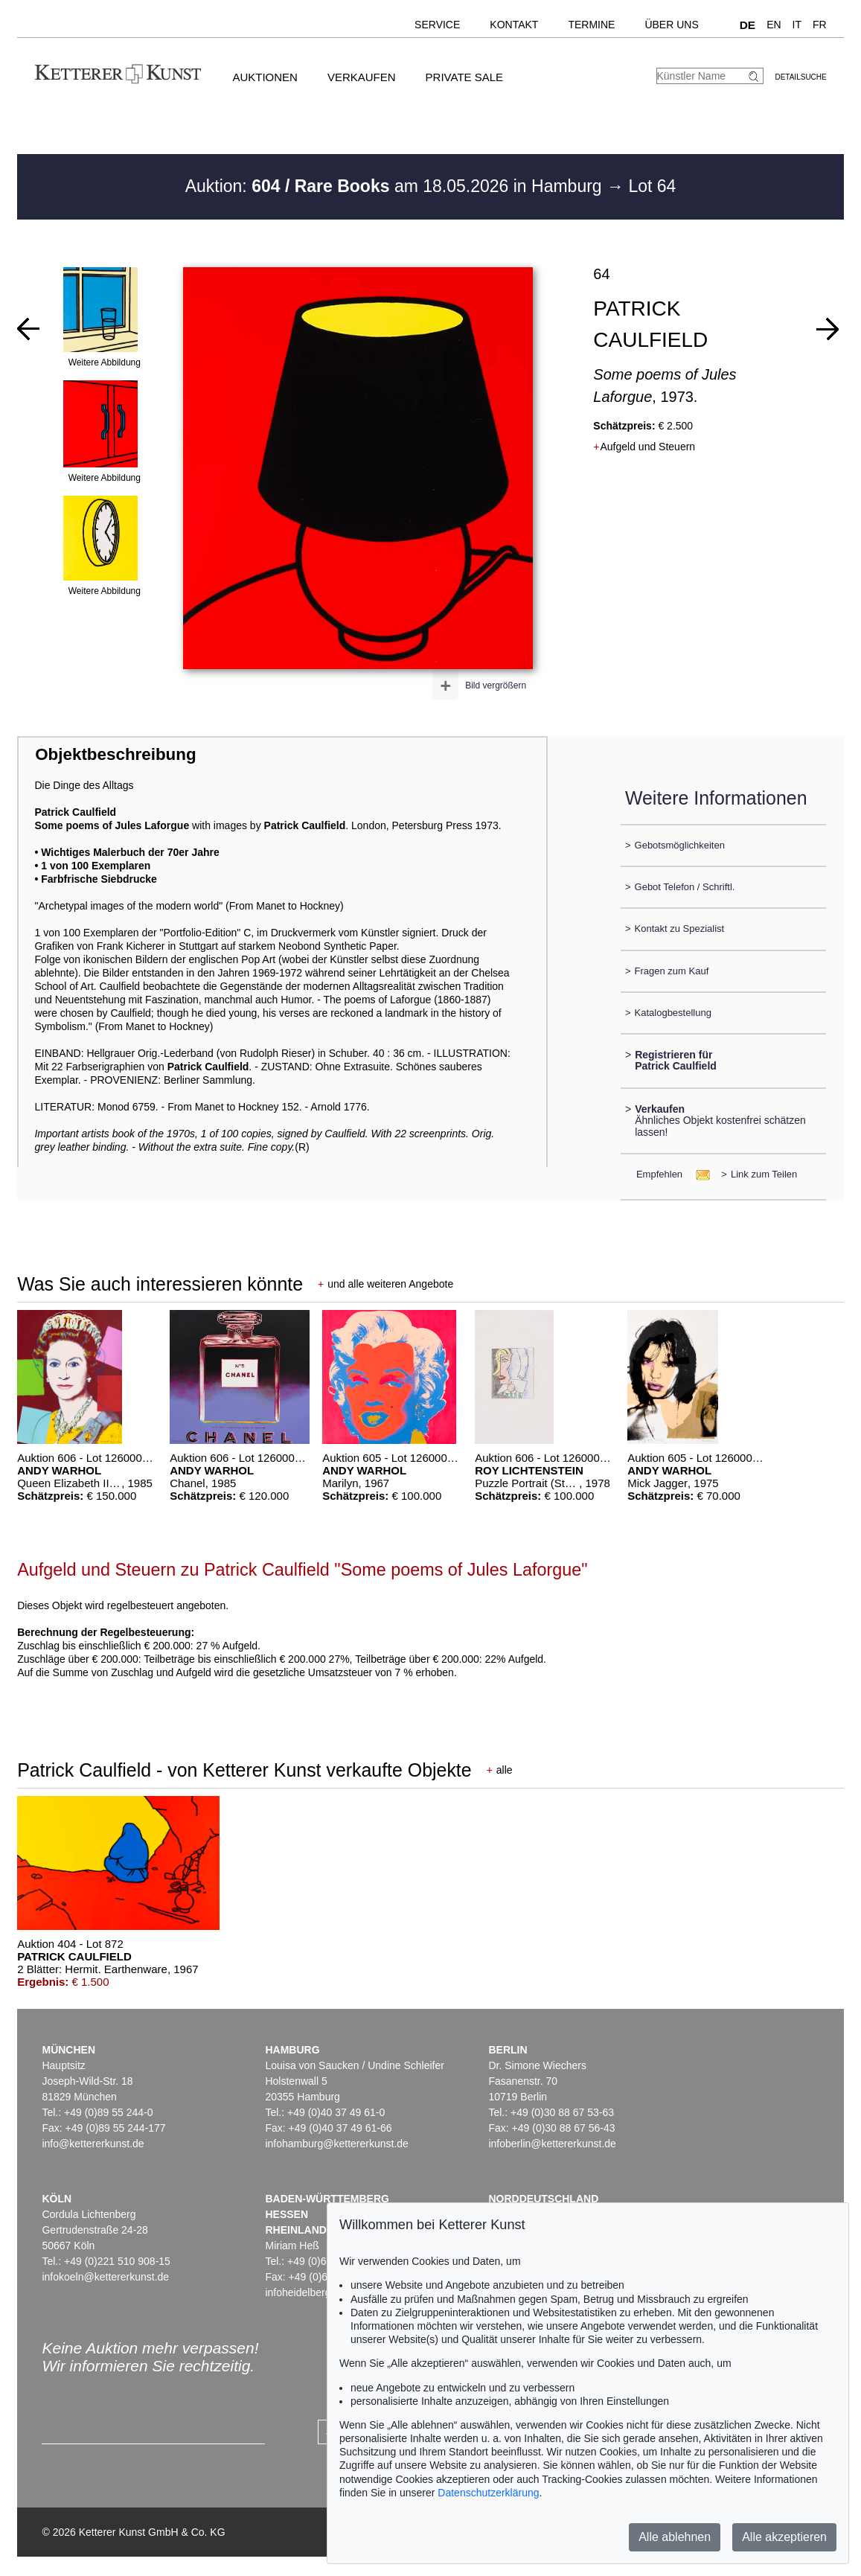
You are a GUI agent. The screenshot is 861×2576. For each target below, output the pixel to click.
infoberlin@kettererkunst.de (551, 2144)
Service (437, 25)
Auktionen (265, 77)
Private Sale (464, 77)
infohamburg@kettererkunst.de (336, 2144)
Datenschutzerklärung (488, 2493)
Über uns (671, 25)
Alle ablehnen (674, 2537)
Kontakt (514, 25)
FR (820, 25)
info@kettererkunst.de (93, 2144)
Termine (591, 25)
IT (797, 25)
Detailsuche (800, 77)
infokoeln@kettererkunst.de (105, 2277)
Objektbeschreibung (115, 754)
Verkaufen (361, 77)
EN (773, 25)
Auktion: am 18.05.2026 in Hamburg (395, 186)
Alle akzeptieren (784, 2537)
